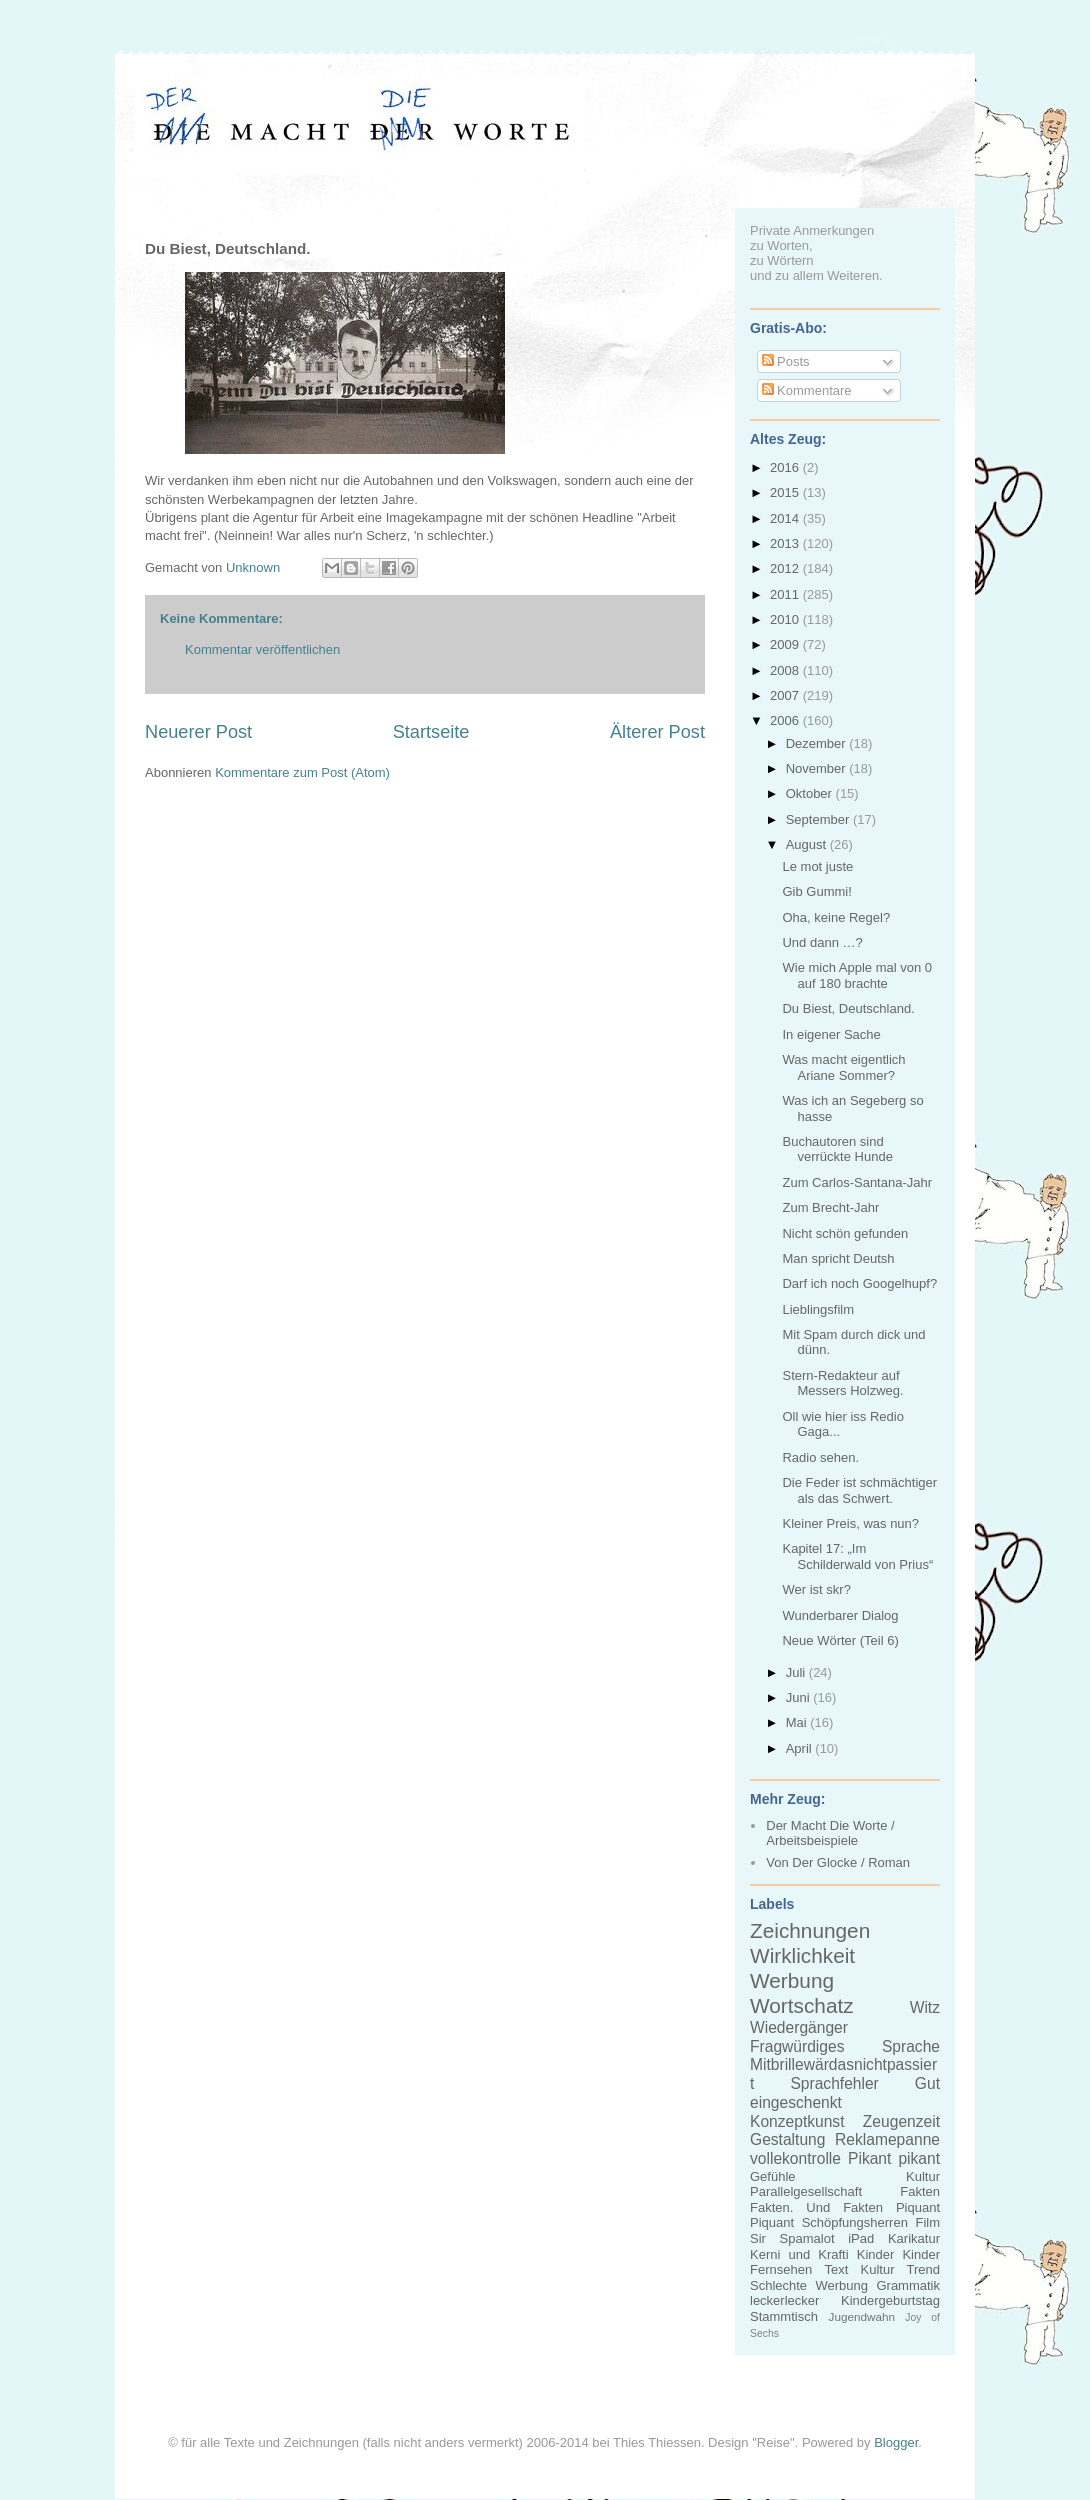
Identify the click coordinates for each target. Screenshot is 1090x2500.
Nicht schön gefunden (845, 1233)
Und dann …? (822, 942)
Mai (798, 1722)
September (819, 819)
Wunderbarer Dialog (840, 1615)
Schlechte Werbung (809, 2285)
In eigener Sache (831, 1034)
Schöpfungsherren (855, 2222)
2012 (786, 568)
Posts (786, 361)
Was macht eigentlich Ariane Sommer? (843, 1067)
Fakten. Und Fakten (816, 2207)
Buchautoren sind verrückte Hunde (837, 1149)
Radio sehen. (820, 1457)
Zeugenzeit (901, 2121)
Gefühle (773, 2176)
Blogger (896, 2442)
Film (927, 2222)
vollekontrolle (795, 2158)
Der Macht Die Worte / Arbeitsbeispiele (830, 1833)
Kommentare (807, 390)
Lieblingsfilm (818, 1309)
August (808, 844)
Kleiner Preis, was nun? (850, 1523)
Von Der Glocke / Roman (838, 1862)
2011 (786, 594)
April (801, 1748)
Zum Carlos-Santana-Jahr (857, 1182)
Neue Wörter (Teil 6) (840, 1640)
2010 (786, 619)
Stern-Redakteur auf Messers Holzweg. (842, 1383)
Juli (797, 1672)
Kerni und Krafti (799, 2254)
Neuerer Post (198, 732)
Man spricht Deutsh (838, 1258)
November (818, 768)
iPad (861, 2238)
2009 (786, 644)
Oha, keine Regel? (836, 917)
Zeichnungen (810, 1930)
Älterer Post (657, 732)
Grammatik (908, 2285)
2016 (786, 467)
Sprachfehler (834, 2083)
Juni (799, 1697)
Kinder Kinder (898, 2254)
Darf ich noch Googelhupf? (859, 1283)
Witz (925, 2007)
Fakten (920, 2191)
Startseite (431, 732)
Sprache (911, 2046)
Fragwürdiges (797, 2046)
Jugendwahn (862, 2316)
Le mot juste (817, 866)
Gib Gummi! (816, 891)
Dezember (818, 743)
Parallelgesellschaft (806, 2191)
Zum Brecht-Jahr (830, 1207)
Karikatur (914, 2238)
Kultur (923, 2176)
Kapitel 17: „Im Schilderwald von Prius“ (857, 1556)
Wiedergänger (799, 2027)
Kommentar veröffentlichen (262, 649)
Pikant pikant (894, 2158)
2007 (786, 695)
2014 (786, 518)
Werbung (792, 1980)
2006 (786, 720)
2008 (786, 670)
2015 (786, 492)
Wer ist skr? (816, 1589)
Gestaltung (787, 2139)
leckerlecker (784, 2300)
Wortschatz (802, 2005)
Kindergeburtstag (890, 2300)
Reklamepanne (887, 2139)
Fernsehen (781, 2269)
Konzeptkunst (797, 2121)
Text (836, 2269)
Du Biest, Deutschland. (848, 1008)
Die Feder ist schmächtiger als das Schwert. (859, 1490)
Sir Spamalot (792, 2238)
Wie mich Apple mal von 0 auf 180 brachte (857, 975)
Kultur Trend (900, 2269)
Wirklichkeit (802, 1955)
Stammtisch (784, 2316)
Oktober (811, 793)
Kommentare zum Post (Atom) (302, 772)
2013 (786, 543)
